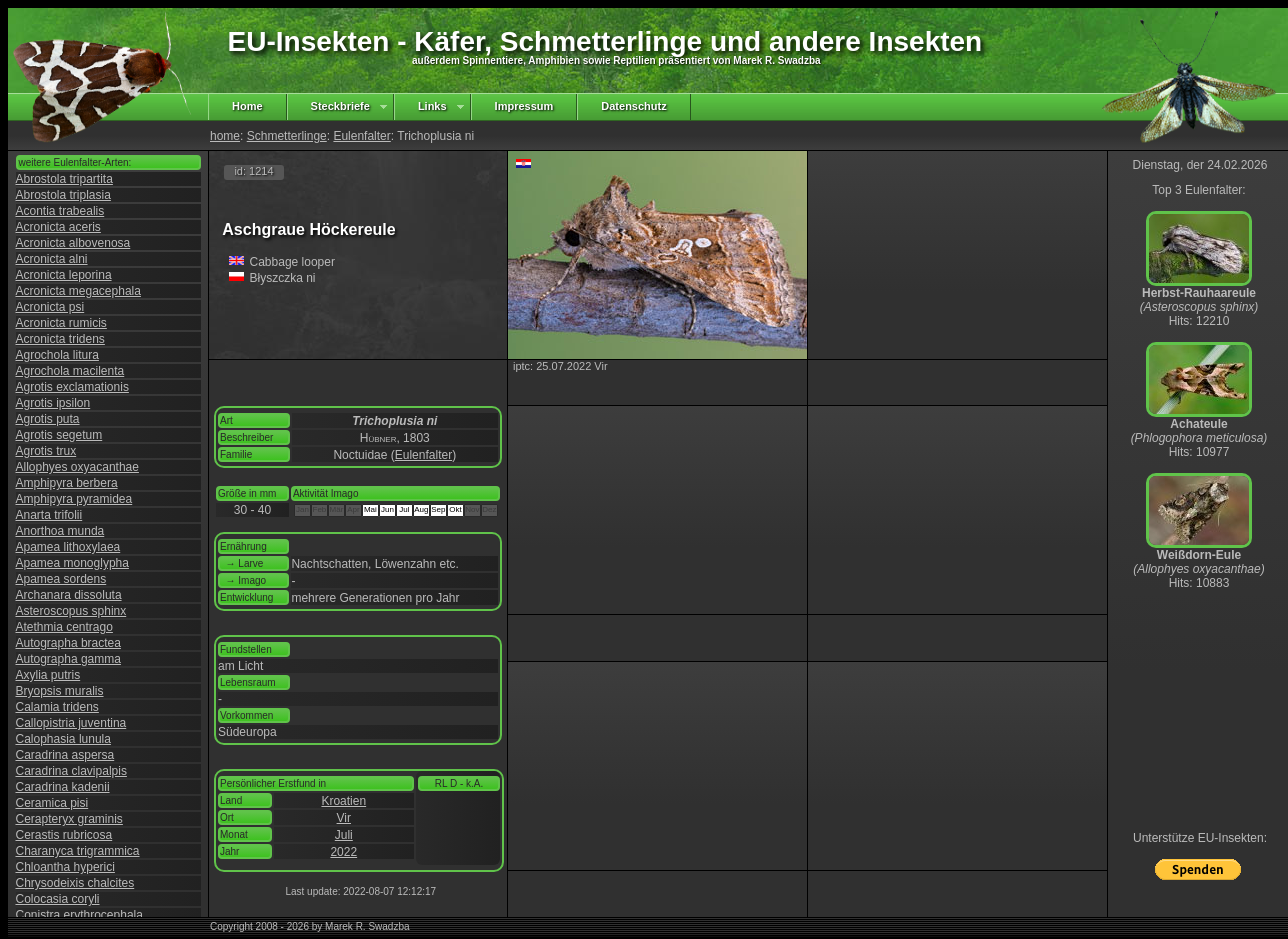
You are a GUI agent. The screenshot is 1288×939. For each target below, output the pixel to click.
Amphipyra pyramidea (74, 499)
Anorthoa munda (60, 531)
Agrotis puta (48, 419)
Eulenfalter (361, 136)
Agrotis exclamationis (72, 387)
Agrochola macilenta (70, 371)
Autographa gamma (68, 659)
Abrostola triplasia (63, 195)
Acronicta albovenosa (73, 243)
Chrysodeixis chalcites (75, 883)
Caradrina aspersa (65, 755)
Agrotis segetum (59, 435)
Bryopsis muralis (60, 691)
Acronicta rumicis (61, 323)
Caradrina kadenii (63, 787)
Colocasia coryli (58, 899)
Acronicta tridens (60, 339)
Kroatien (343, 801)
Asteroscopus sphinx (71, 611)
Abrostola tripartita (64, 179)
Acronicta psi (50, 307)
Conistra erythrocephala (79, 915)
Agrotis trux (46, 451)
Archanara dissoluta (69, 595)
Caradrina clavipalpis (71, 771)
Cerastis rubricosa (64, 835)
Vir (344, 818)
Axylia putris (48, 675)
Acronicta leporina (64, 275)
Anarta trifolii (49, 515)
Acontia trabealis (60, 211)
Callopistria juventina (71, 723)
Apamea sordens (61, 579)
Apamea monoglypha (72, 563)
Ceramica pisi (52, 803)
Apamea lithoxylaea (68, 547)
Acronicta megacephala (78, 291)
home (225, 136)
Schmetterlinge (287, 136)
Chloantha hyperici (65, 867)
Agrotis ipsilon (53, 403)
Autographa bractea (68, 643)
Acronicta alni (52, 259)
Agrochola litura (57, 355)
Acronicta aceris (58, 227)
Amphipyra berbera (67, 483)
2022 (343, 852)
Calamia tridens (57, 707)
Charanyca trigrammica (78, 851)
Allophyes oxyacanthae (77, 467)
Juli (344, 835)
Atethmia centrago (64, 627)
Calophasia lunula (63, 739)
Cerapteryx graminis (69, 819)
